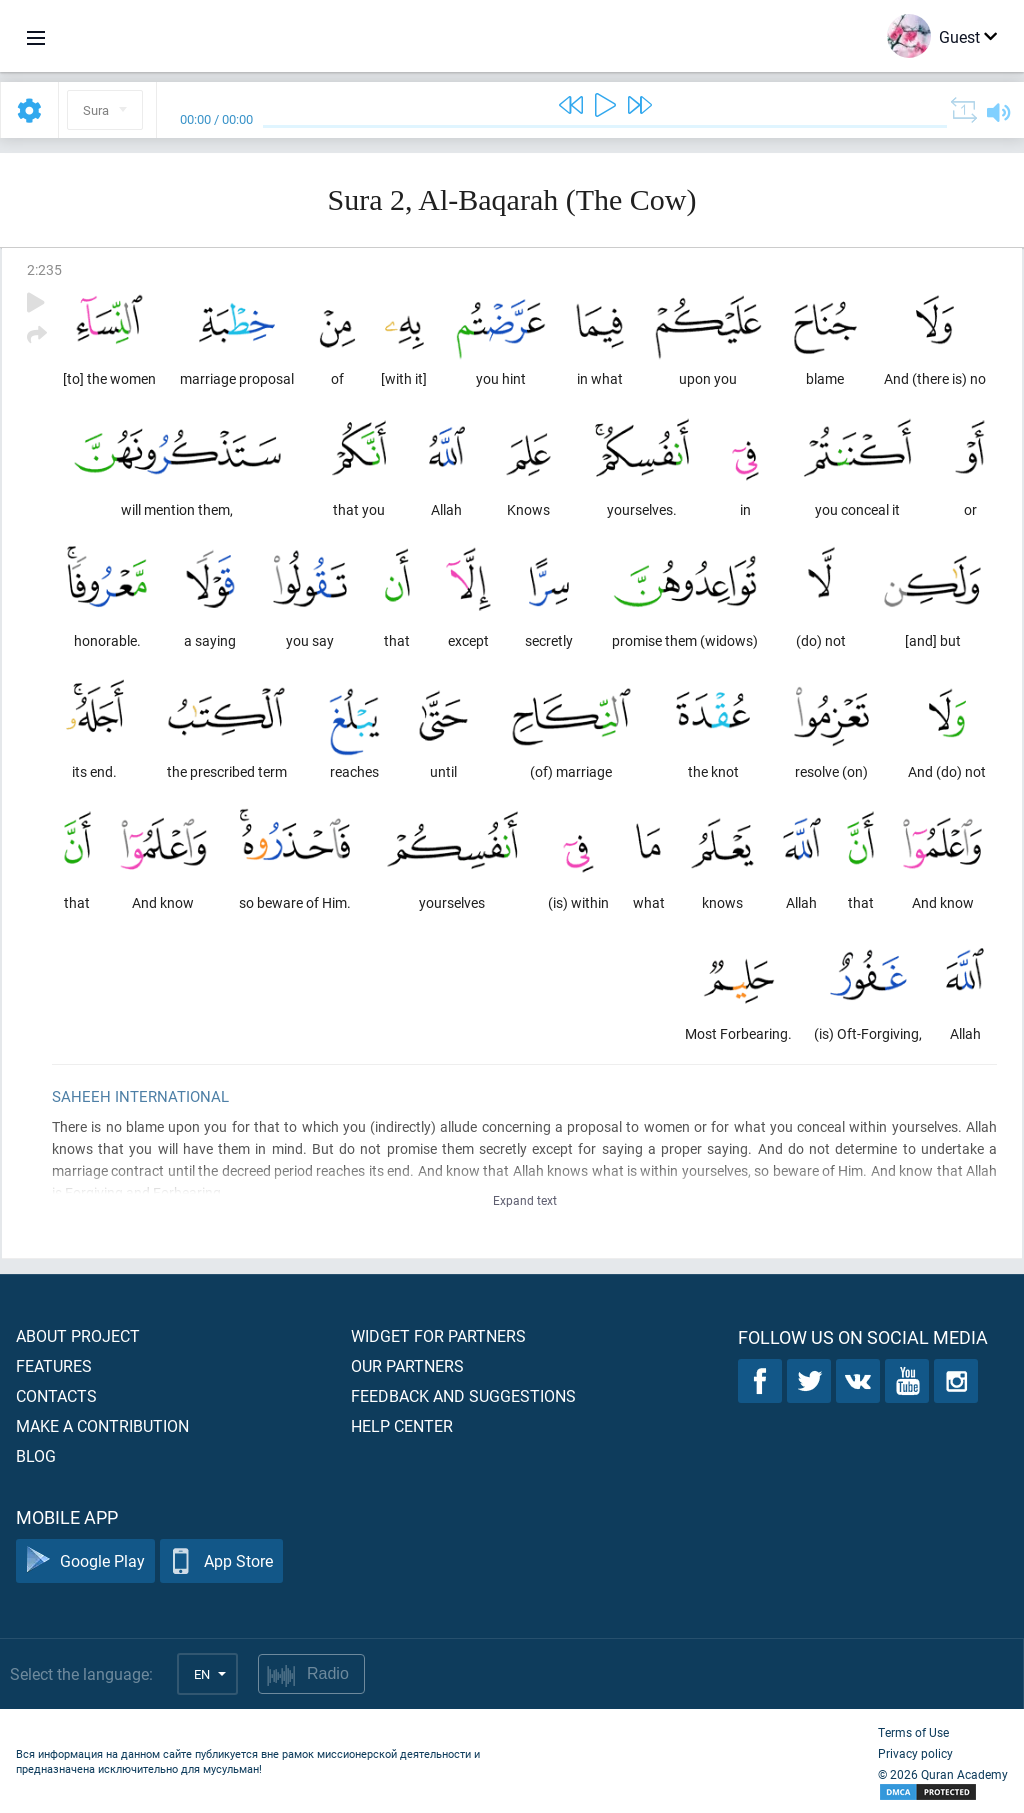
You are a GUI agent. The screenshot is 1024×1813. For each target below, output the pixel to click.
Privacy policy (915, 1753)
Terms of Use (913, 1732)
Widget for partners (438, 1335)
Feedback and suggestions (463, 1395)
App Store (221, 1561)
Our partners (407, 1365)
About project (78, 1335)
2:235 (44, 269)
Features (54, 1365)
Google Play (85, 1561)
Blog (36, 1455)
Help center (402, 1425)
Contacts (56, 1395)
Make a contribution (102, 1425)
